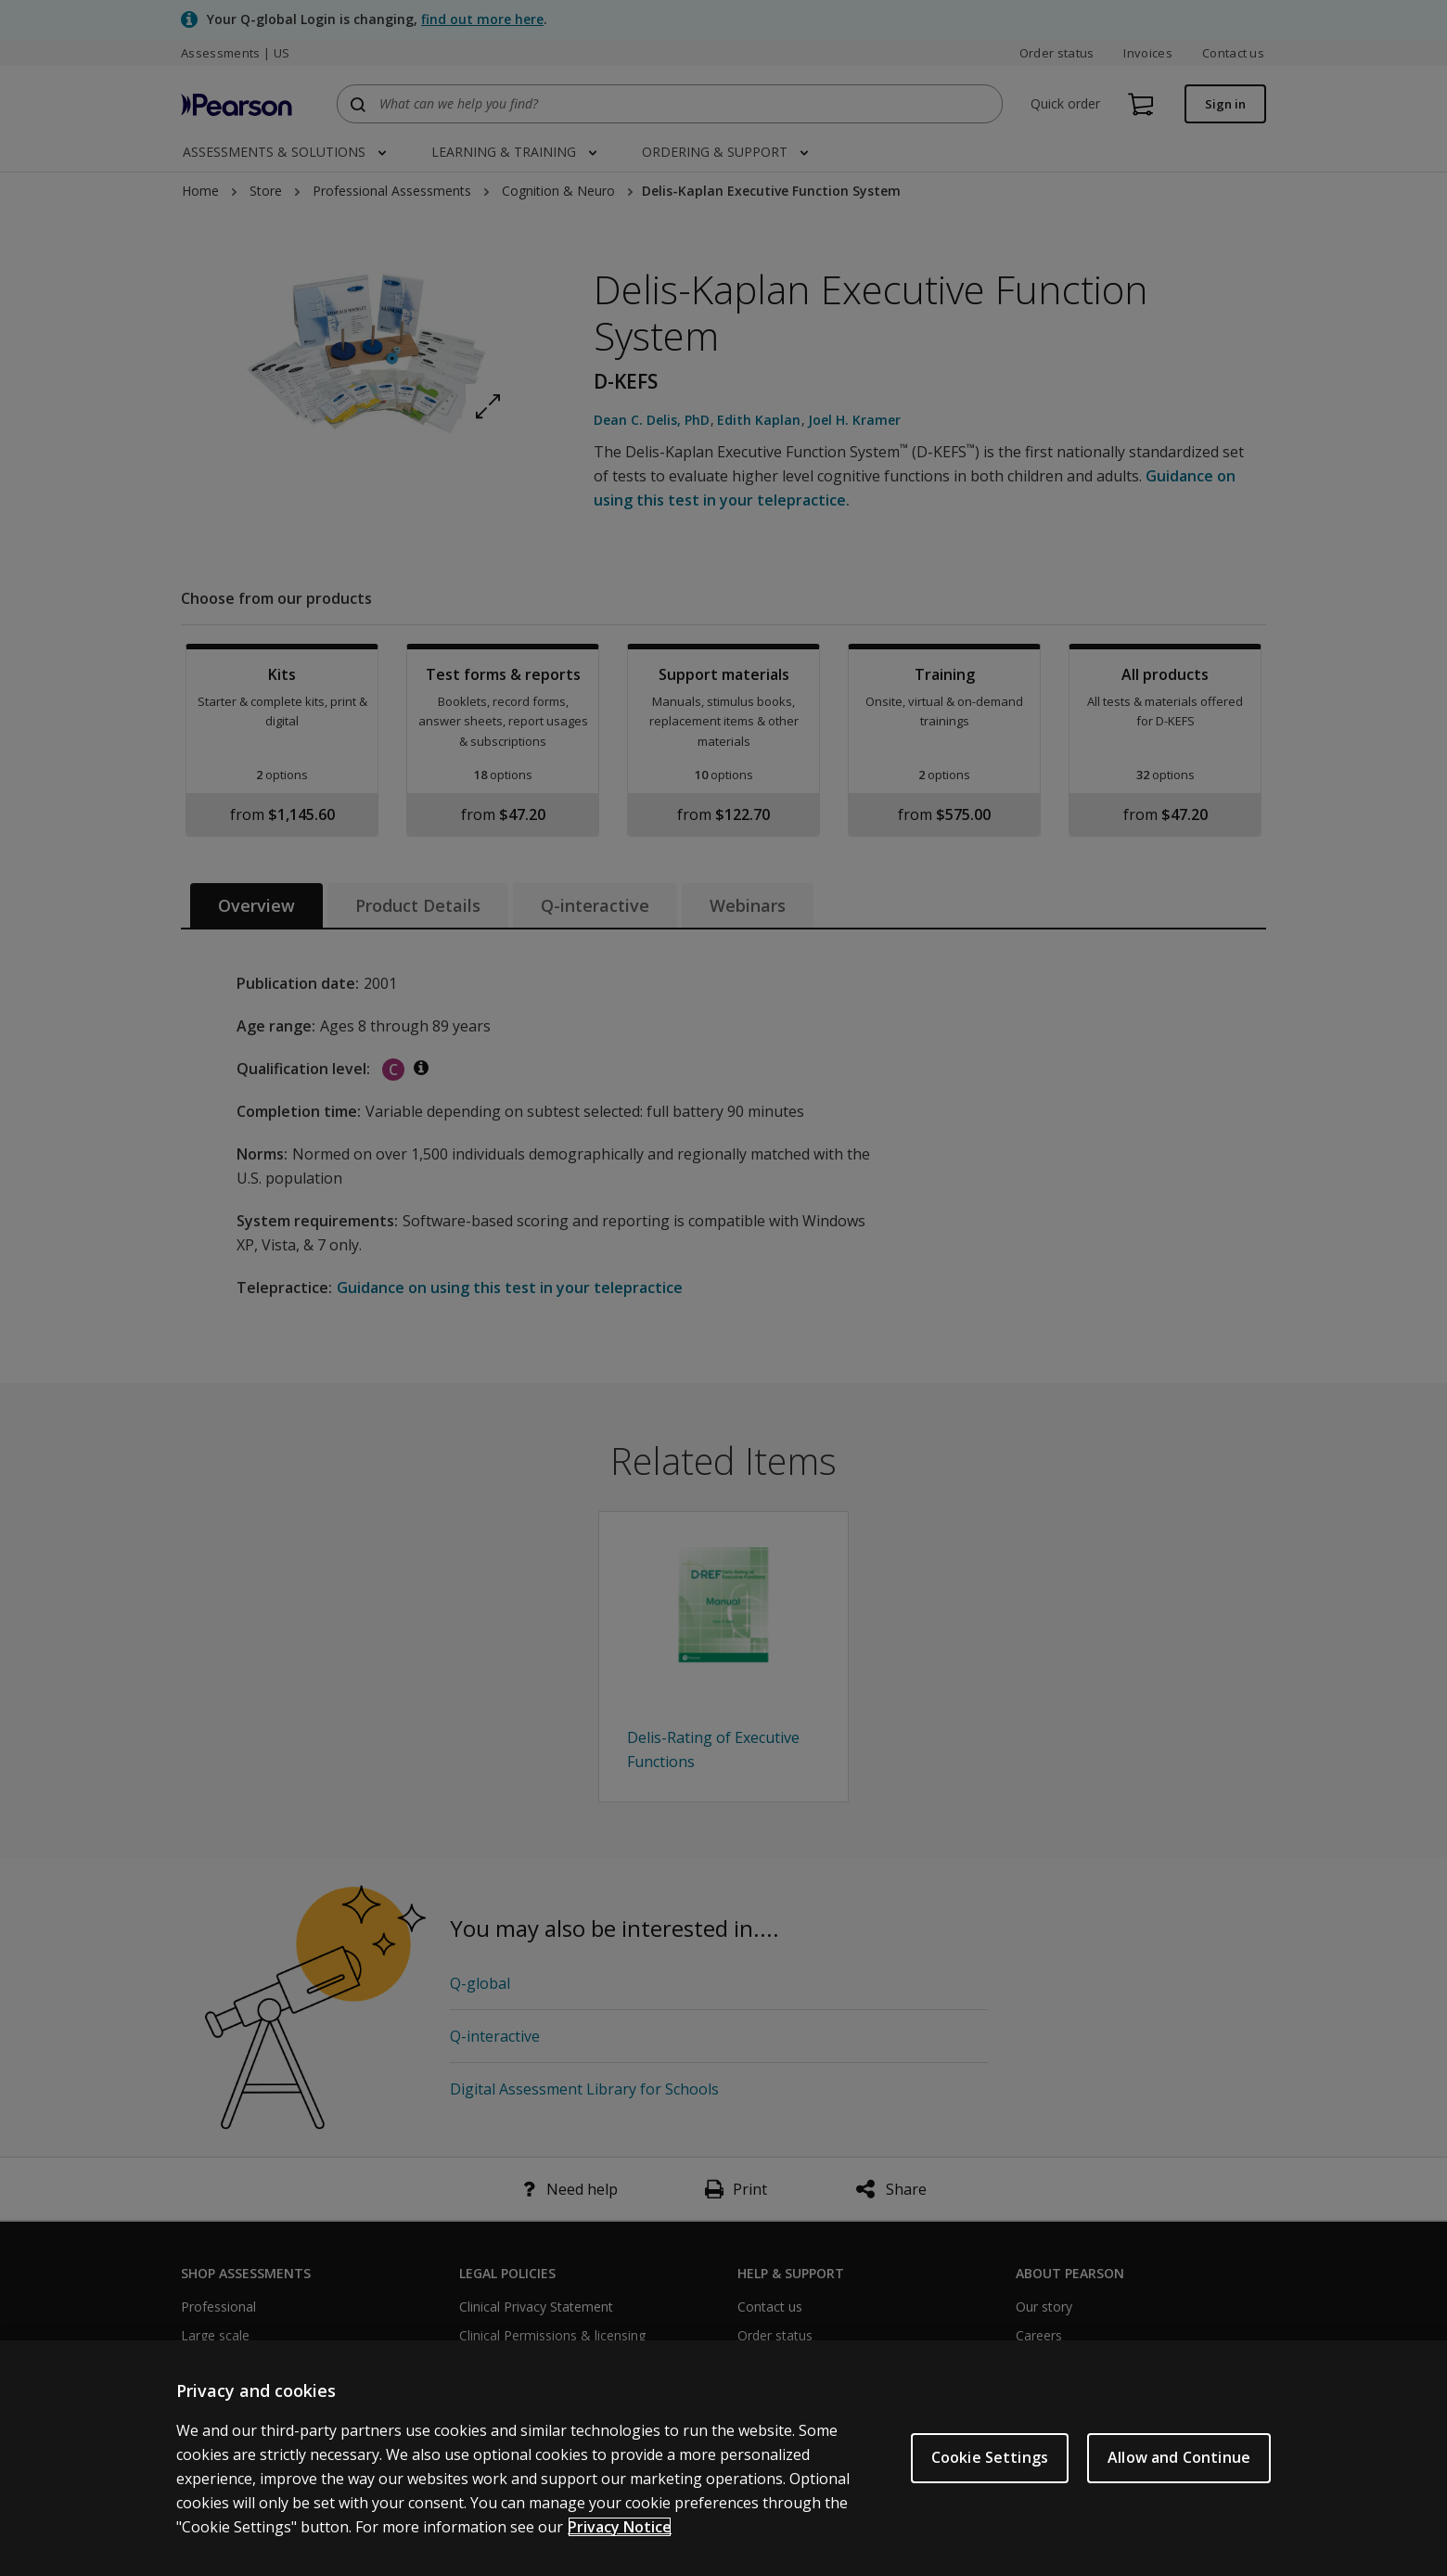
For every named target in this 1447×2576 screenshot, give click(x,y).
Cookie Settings (989, 2457)
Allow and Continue (1179, 2457)
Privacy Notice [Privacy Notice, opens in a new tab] (620, 2527)
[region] (723, 2458)
